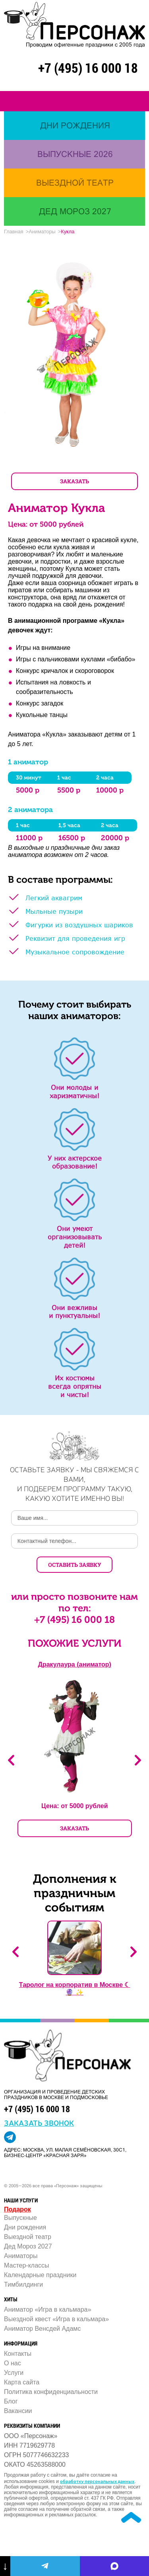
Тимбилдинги (23, 2284)
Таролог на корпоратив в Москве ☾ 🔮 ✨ (74, 1988)
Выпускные (20, 2217)
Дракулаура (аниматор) (74, 1664)
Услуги (13, 2372)
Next (138, 1760)
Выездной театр (27, 2236)
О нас (12, 2363)
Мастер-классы (26, 2265)
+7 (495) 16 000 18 (88, 67)
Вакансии (18, 2410)
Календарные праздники (40, 2275)
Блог (11, 2401)
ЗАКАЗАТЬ (74, 481)
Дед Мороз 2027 (28, 2246)
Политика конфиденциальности (51, 2391)
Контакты (17, 2353)
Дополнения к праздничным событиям (74, 1893)
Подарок (17, 2209)
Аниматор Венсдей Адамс (42, 2328)
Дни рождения (25, 2227)
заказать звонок (39, 2122)
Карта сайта (21, 2382)
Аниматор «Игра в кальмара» (47, 2309)
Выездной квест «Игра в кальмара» (56, 2319)
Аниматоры (20, 2255)
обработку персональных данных (97, 2481)
